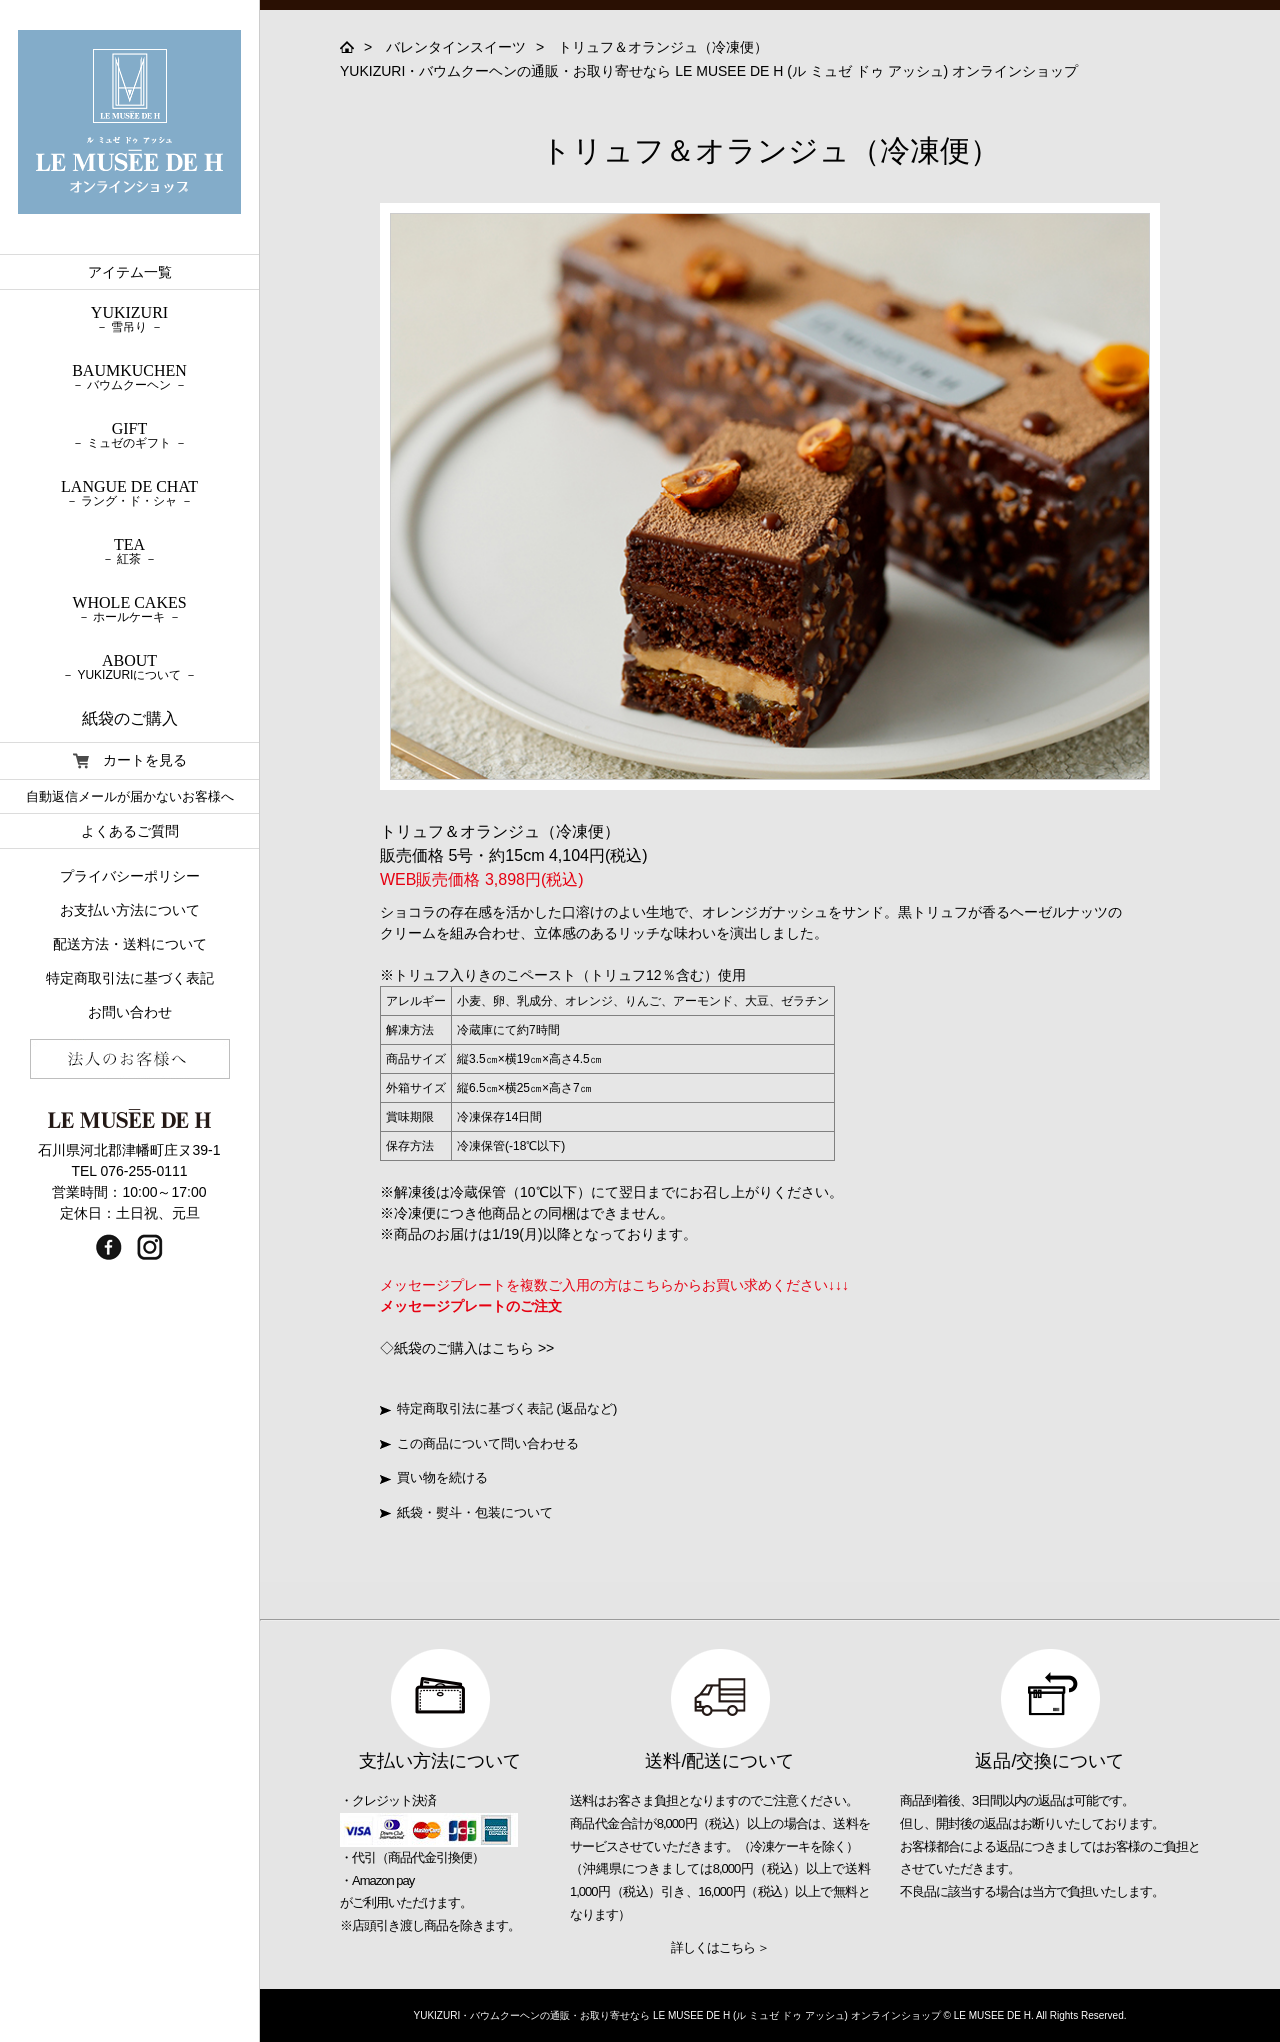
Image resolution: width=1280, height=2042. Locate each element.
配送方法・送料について (130, 944)
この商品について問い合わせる (479, 1443)
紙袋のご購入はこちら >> (474, 1348)
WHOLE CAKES (129, 609)
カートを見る (130, 760)
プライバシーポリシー (130, 876)
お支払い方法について (130, 910)
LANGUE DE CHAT (129, 493)
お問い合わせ (130, 1012)
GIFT (129, 435)
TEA (129, 551)
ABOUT (129, 667)
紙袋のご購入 (130, 718)
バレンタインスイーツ (456, 47)
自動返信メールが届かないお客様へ (130, 796)
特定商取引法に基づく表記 (130, 978)
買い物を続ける (434, 1477)
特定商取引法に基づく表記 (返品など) (498, 1408)
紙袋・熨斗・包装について (466, 1512)
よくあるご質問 (130, 831)
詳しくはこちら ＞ (720, 1947)
